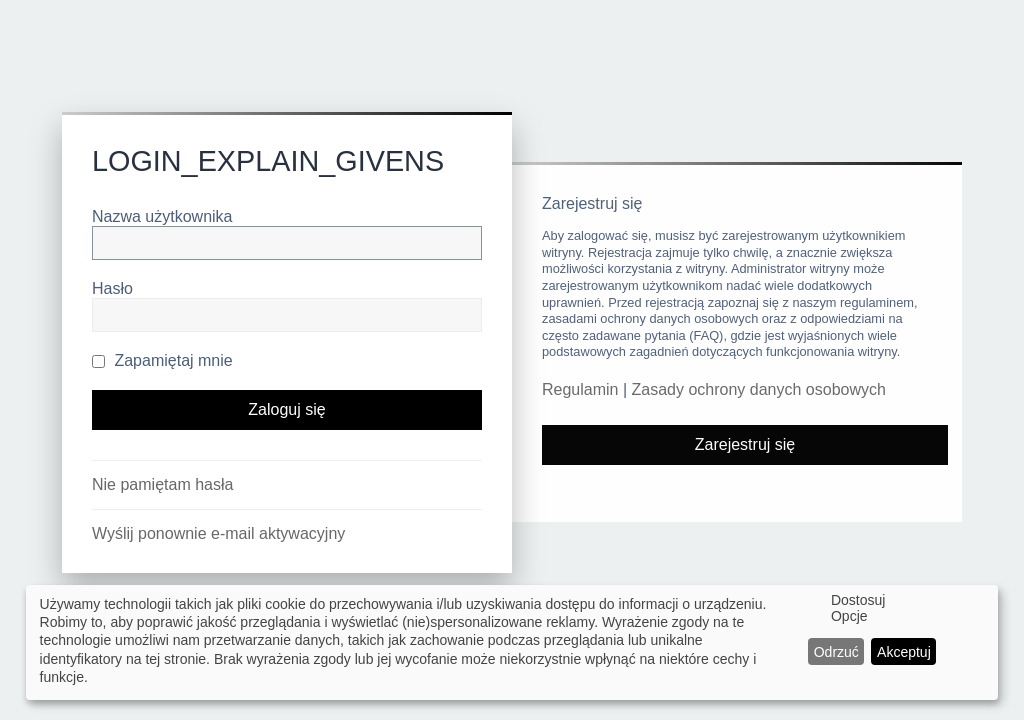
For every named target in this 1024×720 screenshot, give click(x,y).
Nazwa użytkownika (162, 216)
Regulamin (580, 389)
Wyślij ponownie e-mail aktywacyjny (218, 533)
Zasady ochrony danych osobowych (759, 389)
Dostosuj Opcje (858, 608)
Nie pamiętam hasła (162, 484)
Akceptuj (904, 652)
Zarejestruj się (745, 444)
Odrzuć (836, 652)
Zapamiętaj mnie (162, 360)
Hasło (112, 288)
